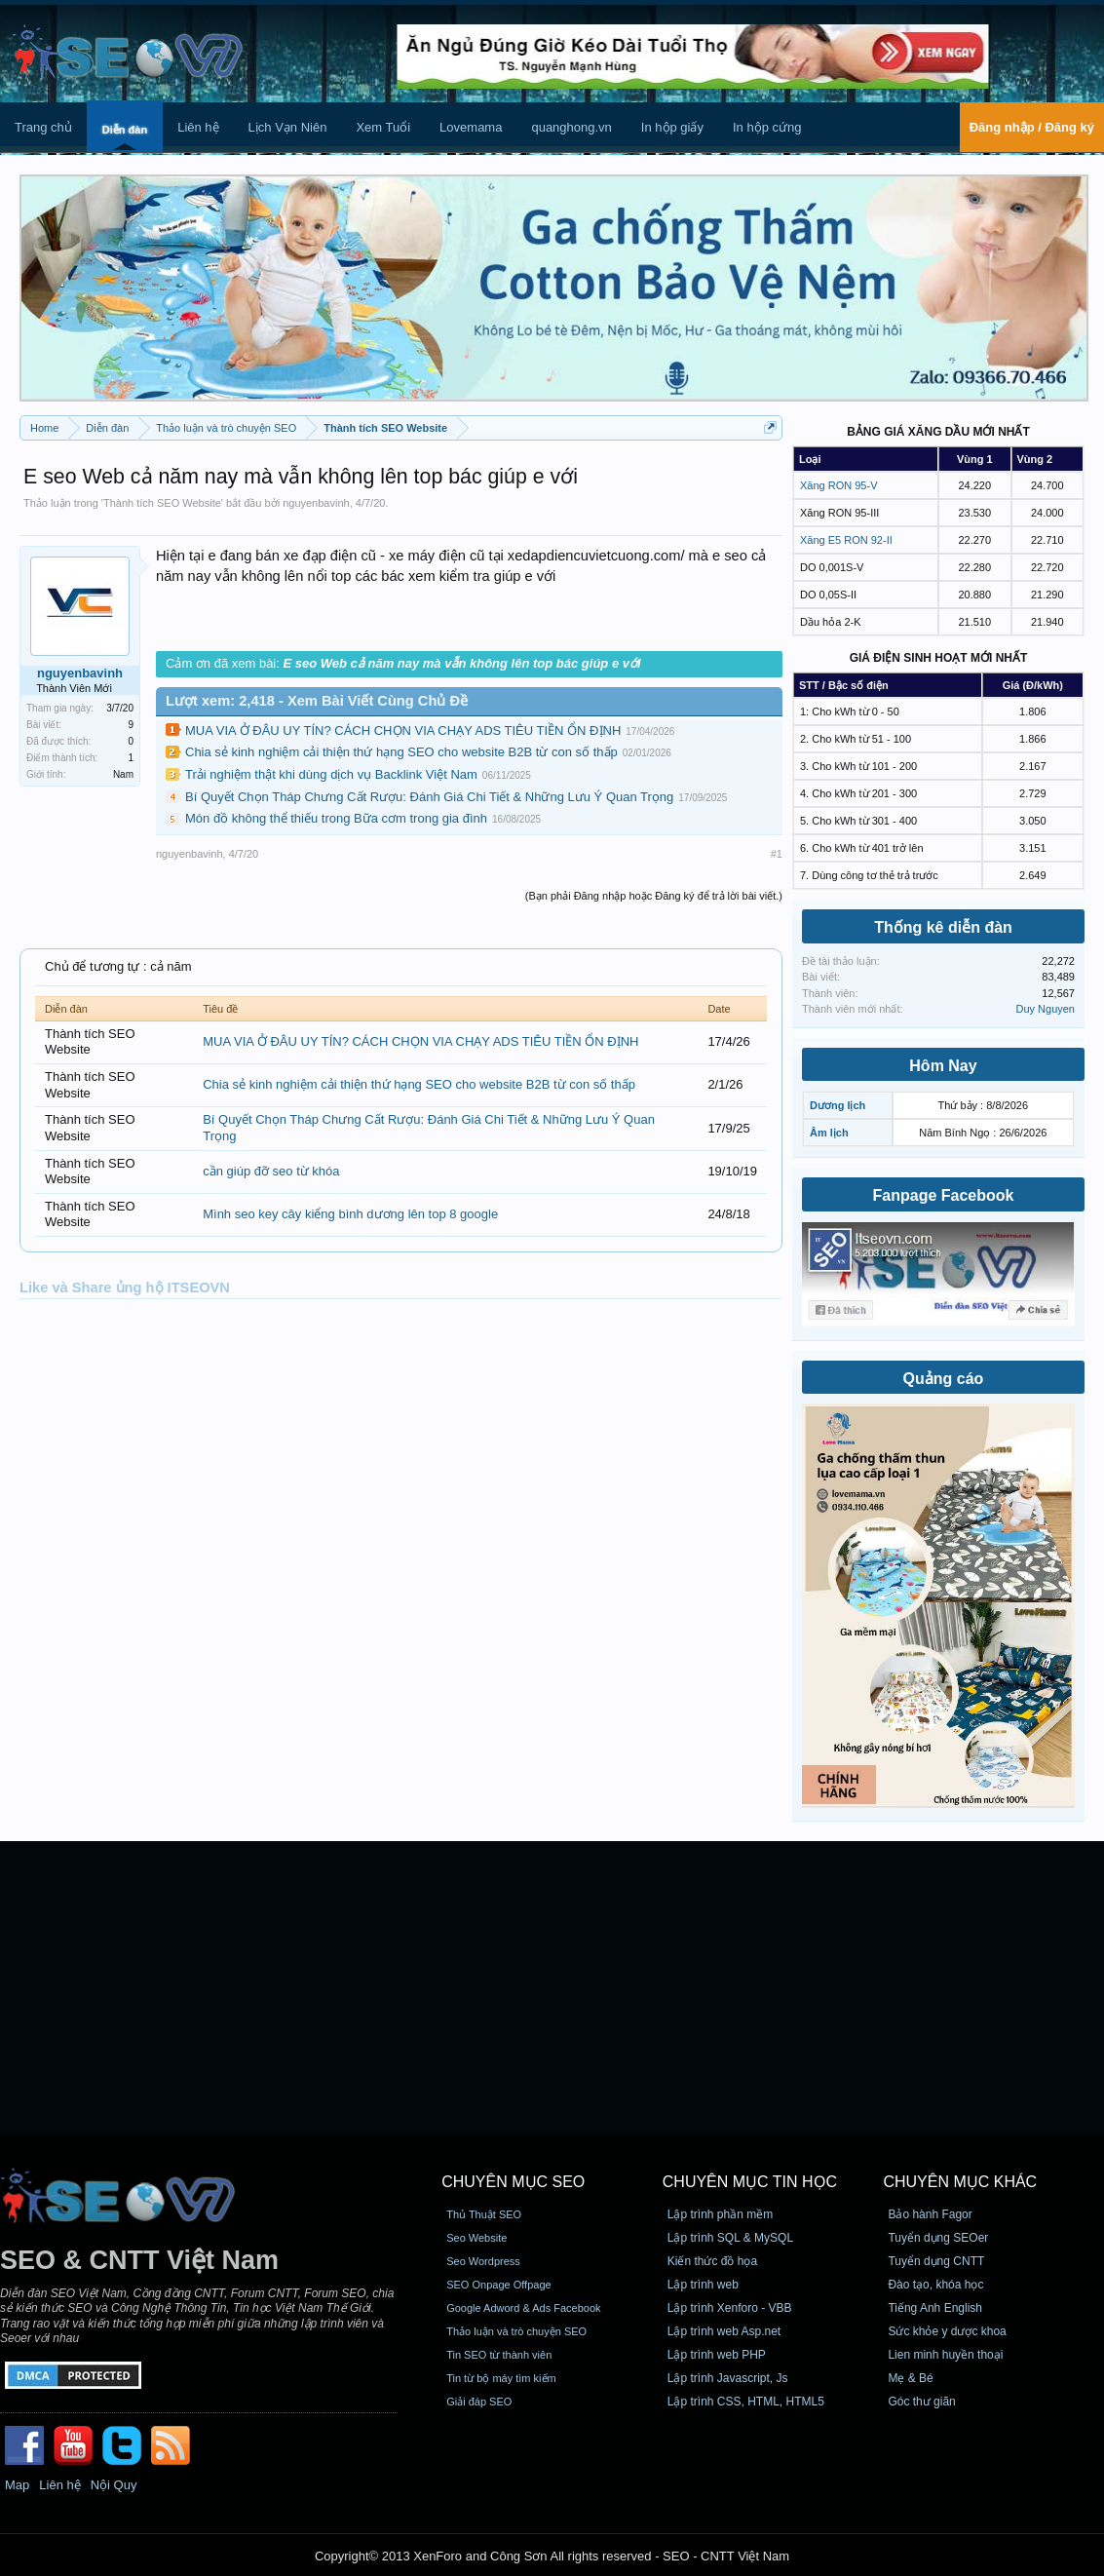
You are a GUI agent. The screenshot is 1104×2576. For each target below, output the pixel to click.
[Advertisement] (552, 1987)
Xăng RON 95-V (838, 485)
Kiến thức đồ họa (712, 2261)
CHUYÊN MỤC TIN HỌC (750, 2181)
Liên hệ (197, 127)
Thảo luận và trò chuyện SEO (516, 2331)
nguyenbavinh (316, 503)
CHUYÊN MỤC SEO (513, 2181)
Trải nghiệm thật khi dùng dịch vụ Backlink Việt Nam (331, 774)
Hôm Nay (942, 1065)
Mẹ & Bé (910, 2378)
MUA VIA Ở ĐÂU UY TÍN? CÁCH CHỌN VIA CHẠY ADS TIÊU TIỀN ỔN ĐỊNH (403, 730)
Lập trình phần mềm (720, 2214)
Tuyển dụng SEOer (938, 2238)
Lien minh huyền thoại (945, 2355)
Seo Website (476, 2238)
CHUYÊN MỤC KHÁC (960, 2181)
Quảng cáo (943, 1378)
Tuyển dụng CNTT (936, 2261)
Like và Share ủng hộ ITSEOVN (124, 1287)
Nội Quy (114, 2485)
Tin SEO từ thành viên (499, 2355)
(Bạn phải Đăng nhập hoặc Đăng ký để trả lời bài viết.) (653, 896)
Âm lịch (829, 1132)
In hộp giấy (672, 127)
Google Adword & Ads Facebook (523, 2308)
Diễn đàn (124, 129)
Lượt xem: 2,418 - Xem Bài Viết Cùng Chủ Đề (317, 701)
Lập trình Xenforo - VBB (729, 2308)
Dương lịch (837, 1105)
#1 (776, 854)
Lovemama (470, 127)
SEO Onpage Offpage (498, 2284)
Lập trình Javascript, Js (727, 2378)
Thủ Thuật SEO (483, 2214)
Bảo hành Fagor (929, 2214)
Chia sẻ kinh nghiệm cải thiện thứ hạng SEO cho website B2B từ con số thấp (401, 752)
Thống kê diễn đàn (943, 927)
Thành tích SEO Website (162, 503)
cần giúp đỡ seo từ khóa (271, 1171)
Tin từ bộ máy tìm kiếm (501, 2378)
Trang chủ (43, 127)
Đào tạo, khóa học (935, 2284)
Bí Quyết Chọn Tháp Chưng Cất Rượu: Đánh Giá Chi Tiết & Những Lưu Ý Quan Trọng (429, 796)
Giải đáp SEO (479, 2401)
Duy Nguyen (1045, 1009)
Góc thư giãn (921, 2401)
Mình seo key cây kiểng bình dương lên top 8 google (350, 1214)
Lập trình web (703, 2284)
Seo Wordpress (483, 2261)
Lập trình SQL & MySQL (730, 2238)
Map (17, 2485)
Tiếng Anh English (935, 2308)
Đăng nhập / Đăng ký (1032, 127)
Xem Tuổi (383, 127)
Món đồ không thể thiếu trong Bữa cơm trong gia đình (336, 818)
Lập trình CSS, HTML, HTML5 (745, 2401)
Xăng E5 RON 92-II (846, 540)
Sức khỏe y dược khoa (947, 2331)
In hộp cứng (767, 127)
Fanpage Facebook (943, 1195)
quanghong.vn (571, 127)
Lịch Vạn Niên (287, 127)
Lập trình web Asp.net (723, 2331)
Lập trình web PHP (716, 2355)
